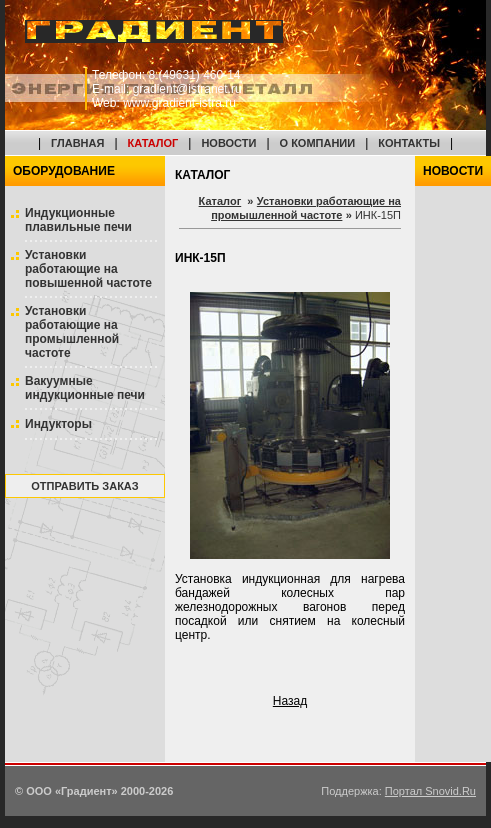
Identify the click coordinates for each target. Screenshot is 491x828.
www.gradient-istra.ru (179, 103)
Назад (290, 701)
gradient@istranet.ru (187, 89)
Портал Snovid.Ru (430, 791)
